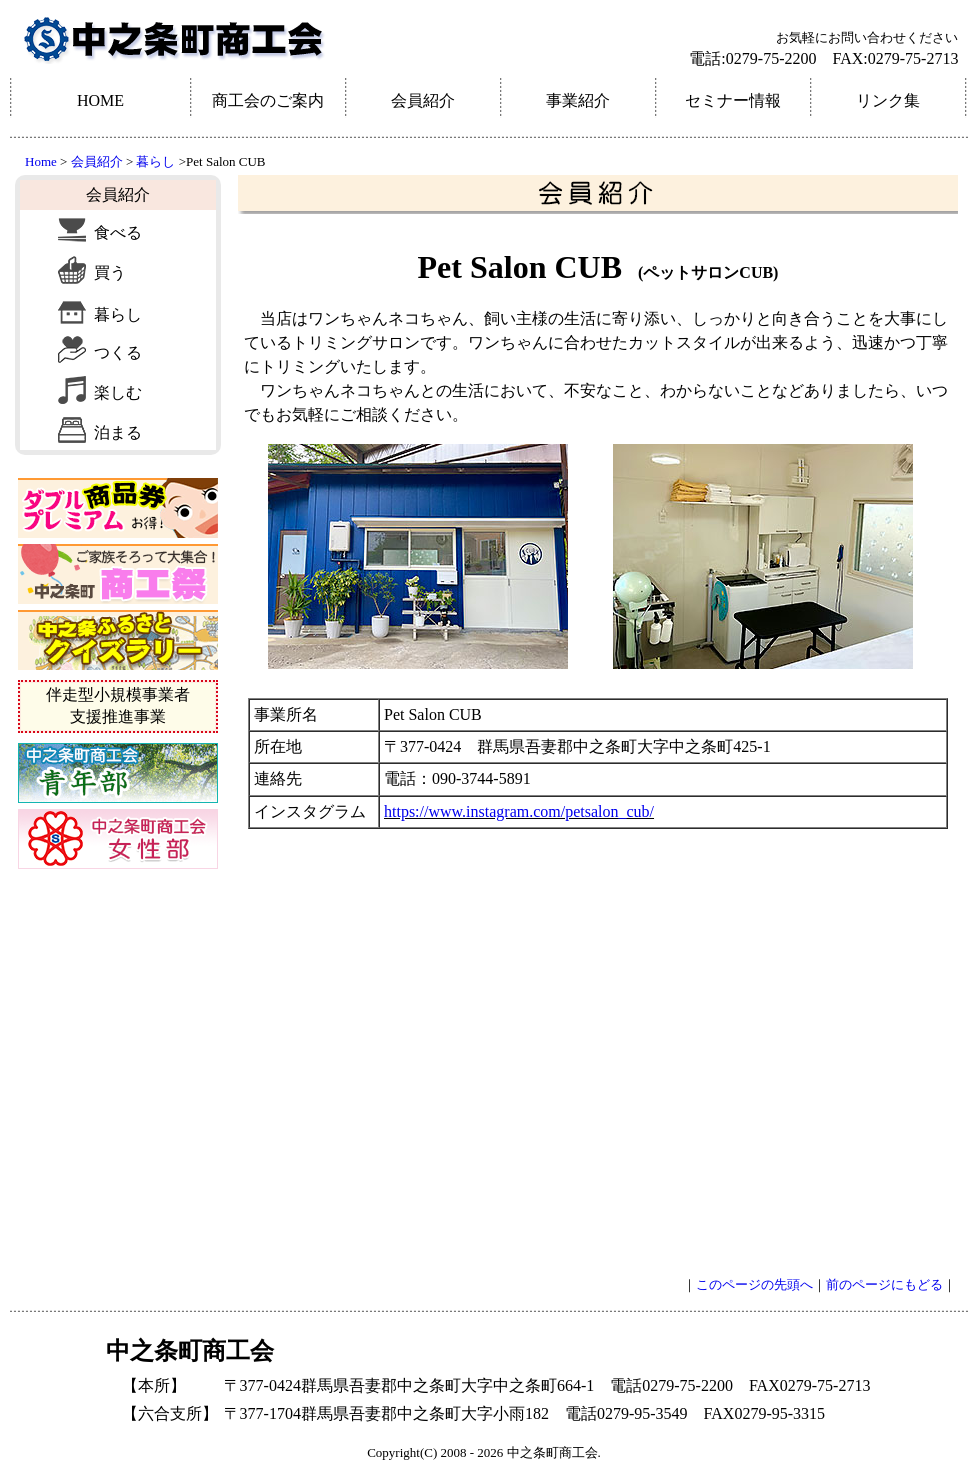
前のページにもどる (884, 1284)
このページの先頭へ (754, 1284)
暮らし (154, 161)
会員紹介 (97, 161)
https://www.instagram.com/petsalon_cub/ (519, 811)
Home (41, 161)
